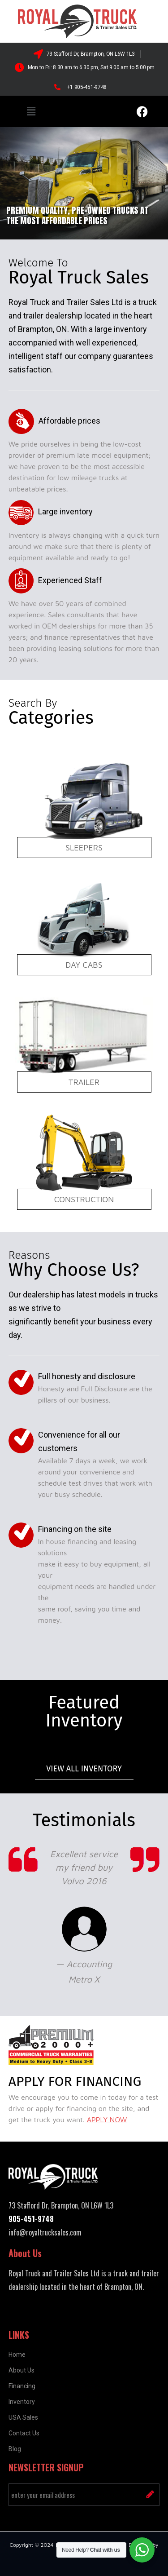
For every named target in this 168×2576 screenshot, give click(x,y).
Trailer (84, 1082)
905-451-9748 (31, 2218)
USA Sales (23, 2417)
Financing (22, 2386)
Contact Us (24, 2433)
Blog (15, 2448)
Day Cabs (83, 964)
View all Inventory (84, 1769)
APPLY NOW (107, 2120)
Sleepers (84, 847)
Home (17, 2354)
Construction (84, 1199)
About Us (21, 2370)
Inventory (22, 2401)
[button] (31, 111)
